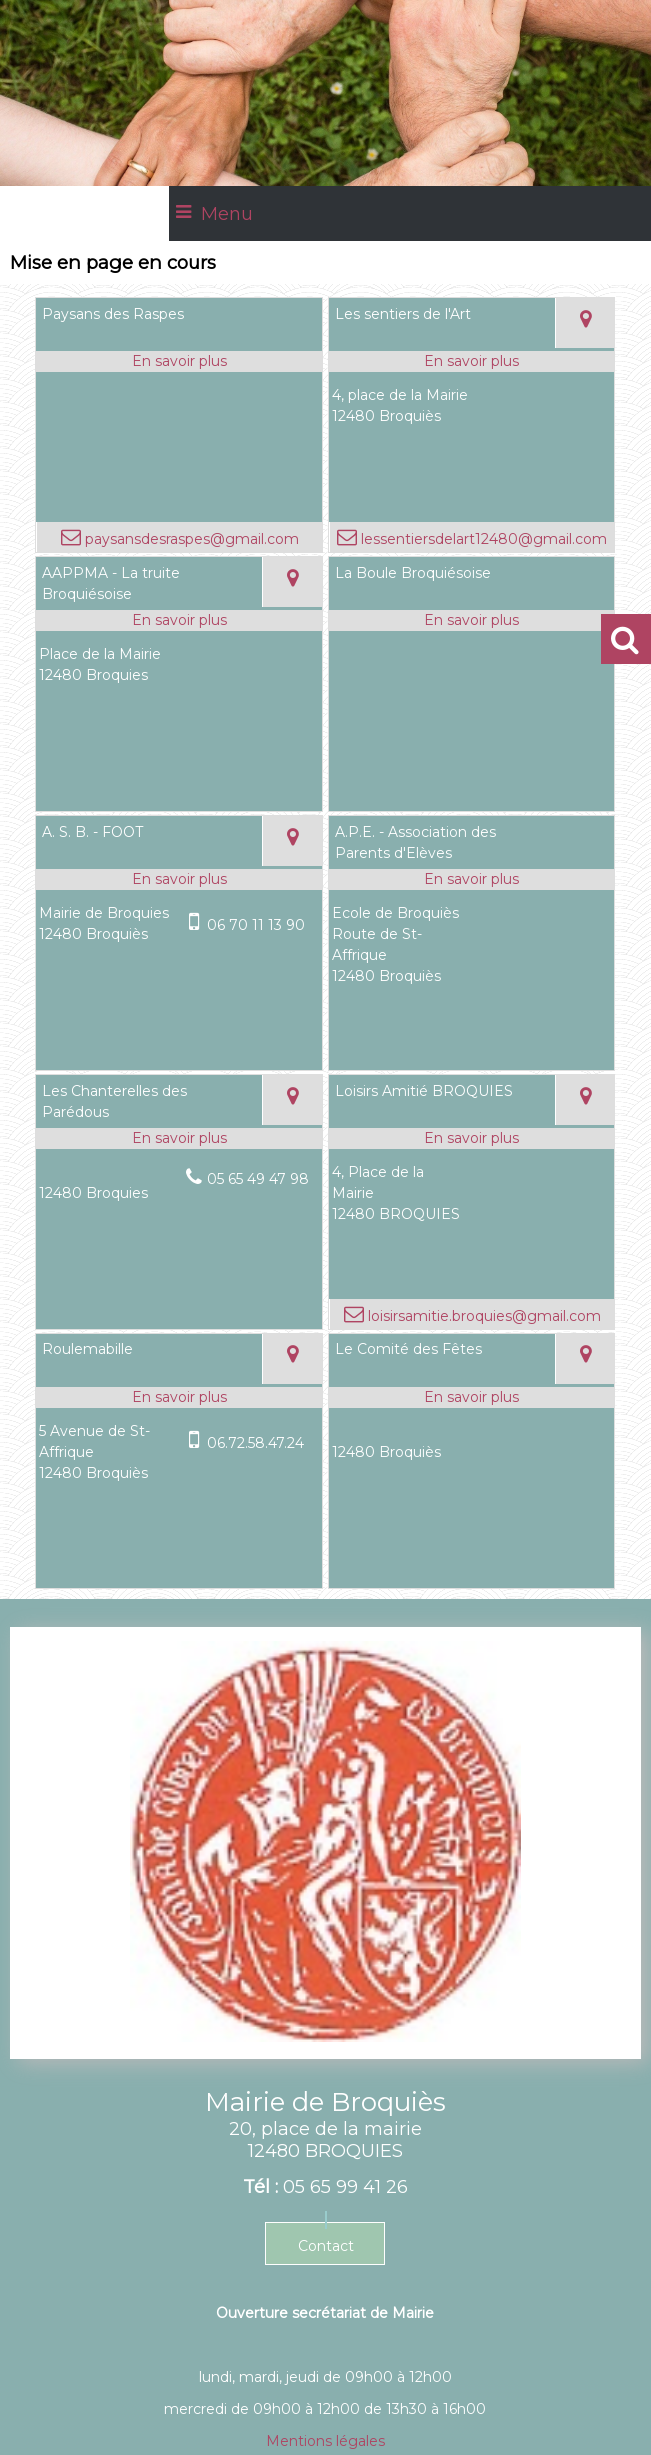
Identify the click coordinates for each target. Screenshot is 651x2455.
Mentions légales (325, 2441)
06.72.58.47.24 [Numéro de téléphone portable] (255, 1443)
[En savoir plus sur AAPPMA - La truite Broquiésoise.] (178, 620)
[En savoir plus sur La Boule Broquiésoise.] (471, 620)
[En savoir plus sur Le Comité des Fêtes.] (471, 1397)
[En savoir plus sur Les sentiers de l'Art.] (471, 361)
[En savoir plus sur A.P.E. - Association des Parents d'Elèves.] (471, 879)
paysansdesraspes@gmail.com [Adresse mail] (190, 539)
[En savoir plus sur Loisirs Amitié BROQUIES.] (471, 1138)
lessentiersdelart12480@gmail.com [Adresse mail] (482, 539)
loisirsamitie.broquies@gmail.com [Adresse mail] (482, 1316)
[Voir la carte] (585, 323)
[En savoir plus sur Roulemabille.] (178, 1397)
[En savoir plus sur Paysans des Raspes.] (178, 361)
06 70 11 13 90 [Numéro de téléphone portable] (256, 925)
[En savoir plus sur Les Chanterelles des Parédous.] (178, 1138)
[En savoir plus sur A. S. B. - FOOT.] (178, 879)
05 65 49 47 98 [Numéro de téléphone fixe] (258, 1179)
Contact (326, 2246)
